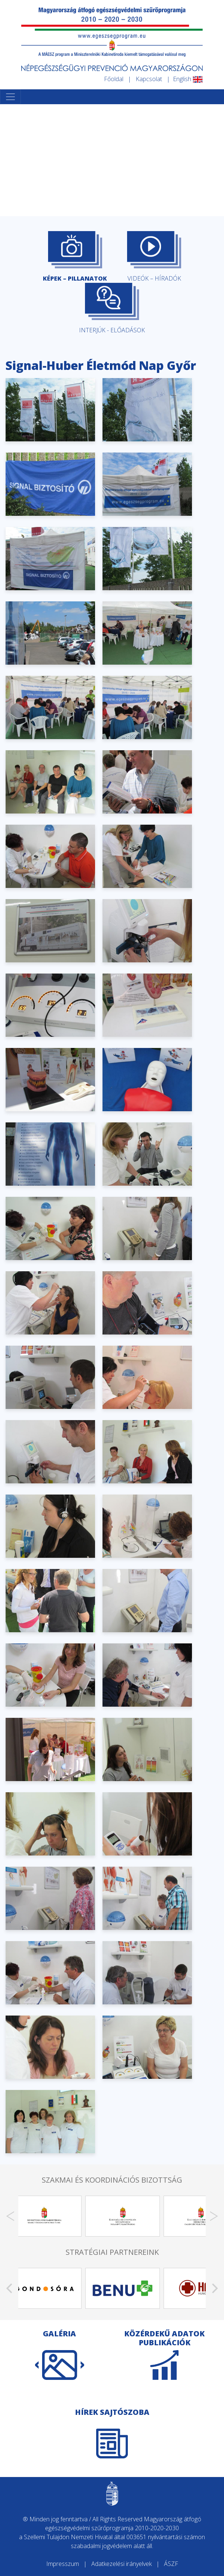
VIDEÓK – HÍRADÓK (154, 256)
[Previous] (10, 2216)
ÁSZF (171, 2564)
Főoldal (113, 79)
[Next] (214, 2216)
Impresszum (62, 2564)
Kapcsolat (149, 79)
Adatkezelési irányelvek (121, 2564)
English (188, 79)
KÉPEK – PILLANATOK (75, 256)
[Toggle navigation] (10, 96)
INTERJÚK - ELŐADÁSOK (112, 308)
